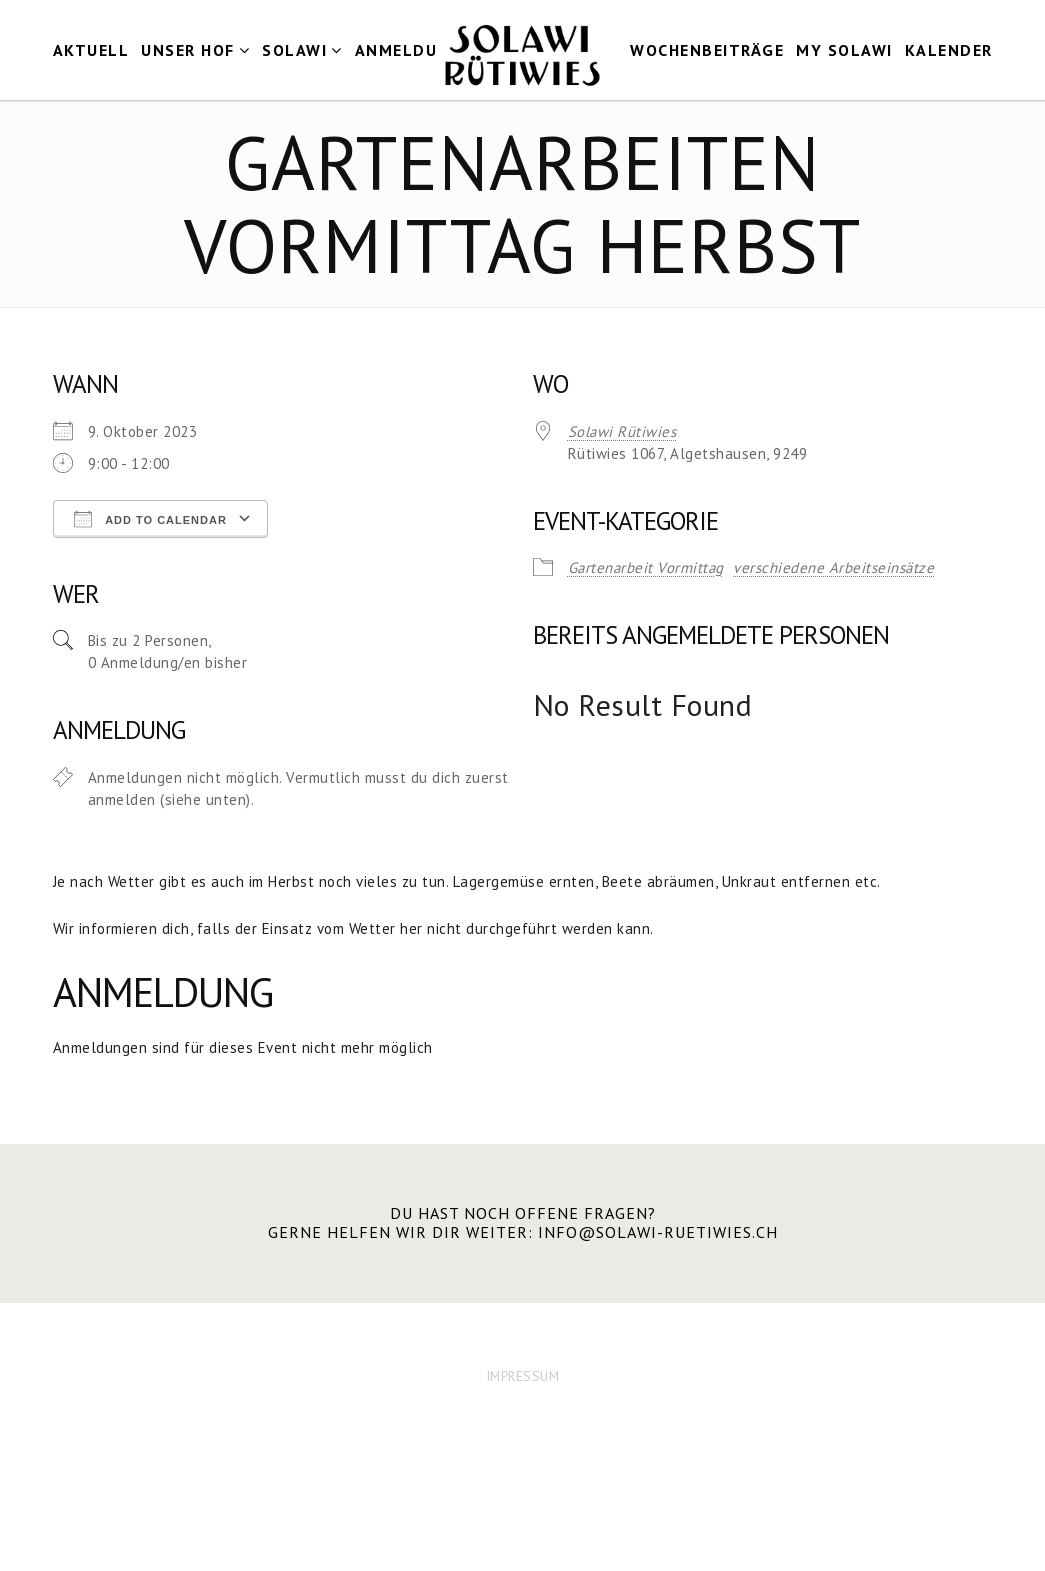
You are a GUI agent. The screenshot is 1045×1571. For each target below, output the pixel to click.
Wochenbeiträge (707, 50)
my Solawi (844, 50)
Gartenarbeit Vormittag (646, 567)
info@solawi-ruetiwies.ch (658, 1232)
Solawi (294, 50)
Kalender (949, 50)
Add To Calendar (150, 519)
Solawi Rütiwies (622, 431)
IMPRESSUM (523, 1376)
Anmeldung (409, 50)
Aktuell (91, 50)
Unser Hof (188, 50)
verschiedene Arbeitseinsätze (833, 567)
